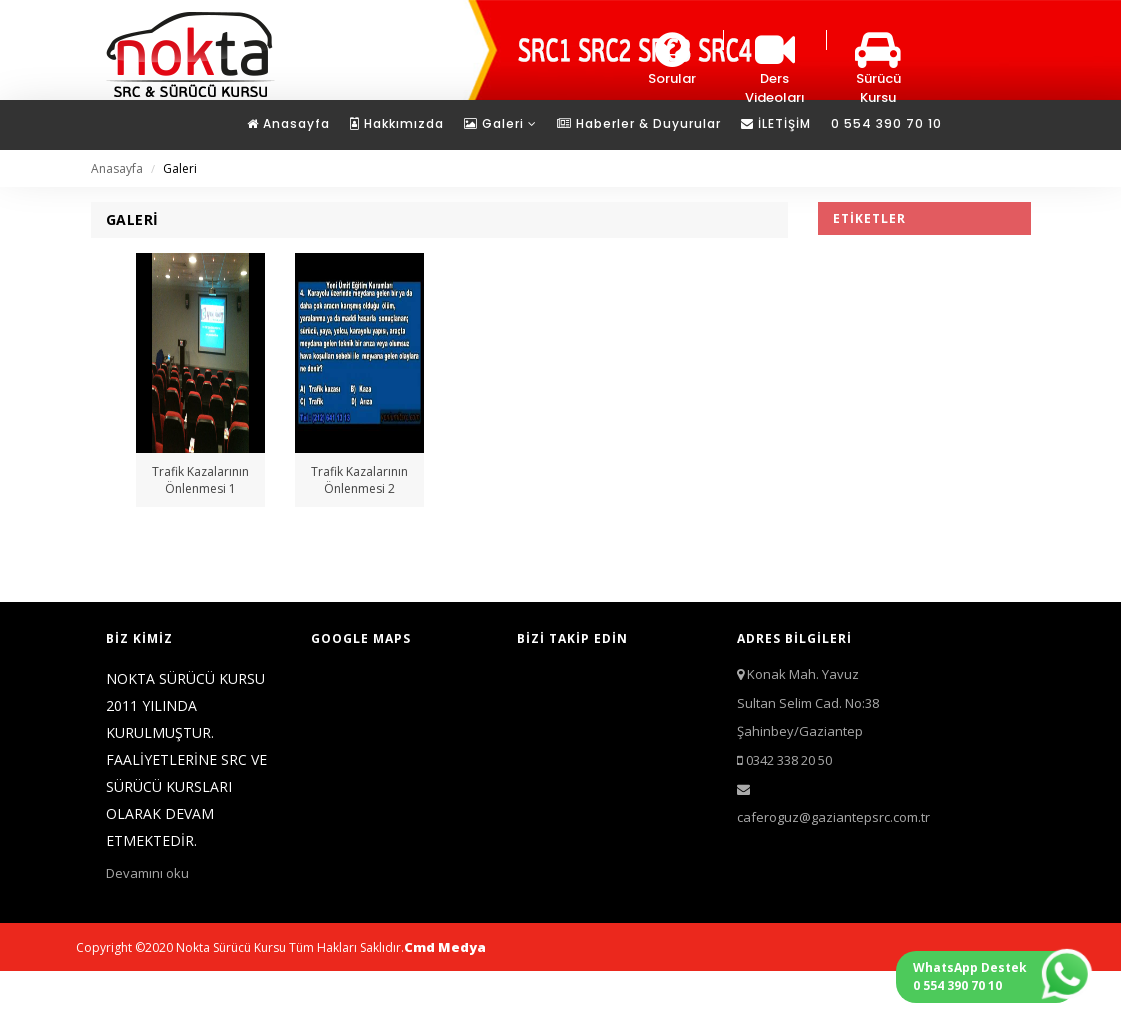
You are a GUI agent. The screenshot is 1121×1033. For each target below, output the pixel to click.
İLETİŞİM (776, 123)
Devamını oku (147, 873)
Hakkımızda (397, 123)
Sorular (672, 59)
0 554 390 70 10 (886, 123)
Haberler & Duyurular (639, 123)
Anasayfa (288, 123)
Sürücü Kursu (878, 68)
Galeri (500, 123)
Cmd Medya (445, 947)
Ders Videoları (775, 68)
